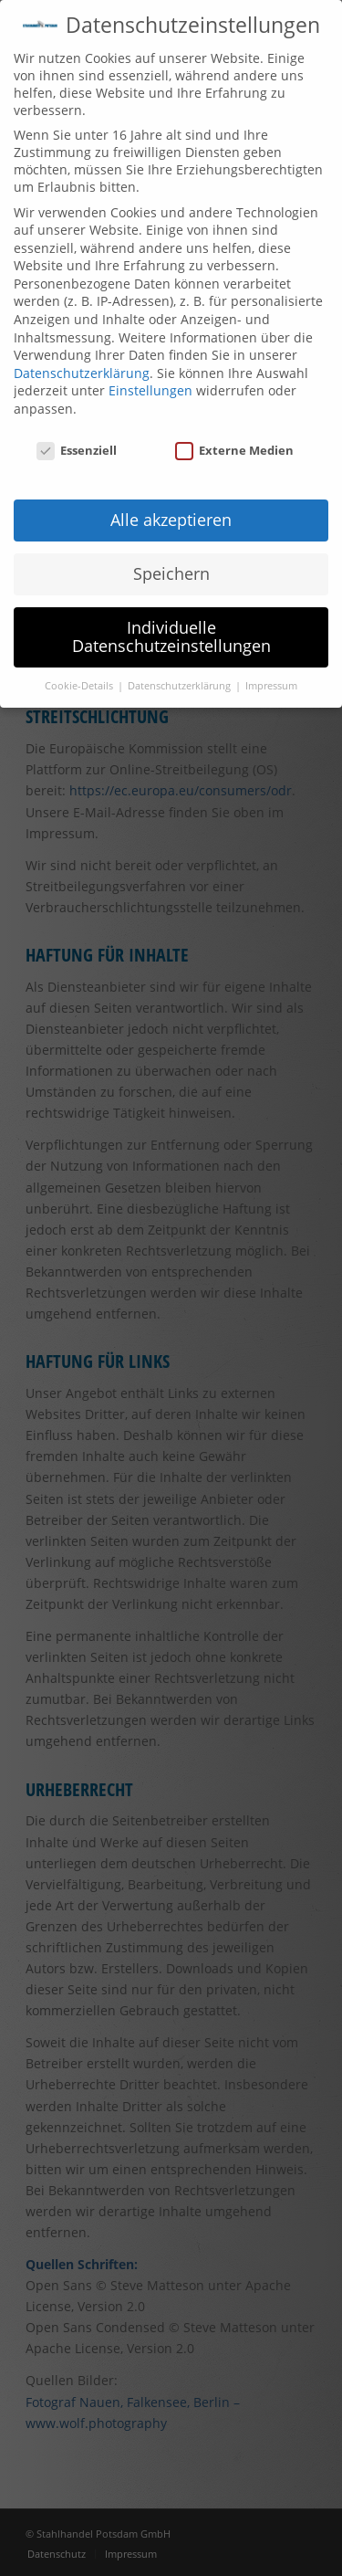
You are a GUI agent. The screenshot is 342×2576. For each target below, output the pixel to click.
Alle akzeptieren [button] (171, 520)
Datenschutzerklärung (82, 373)
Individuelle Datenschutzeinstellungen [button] (171, 636)
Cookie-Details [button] (80, 685)
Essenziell (76, 450)
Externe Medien (234, 450)
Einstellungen (150, 390)
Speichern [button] (171, 573)
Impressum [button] (271, 685)
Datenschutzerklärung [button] (180, 685)
